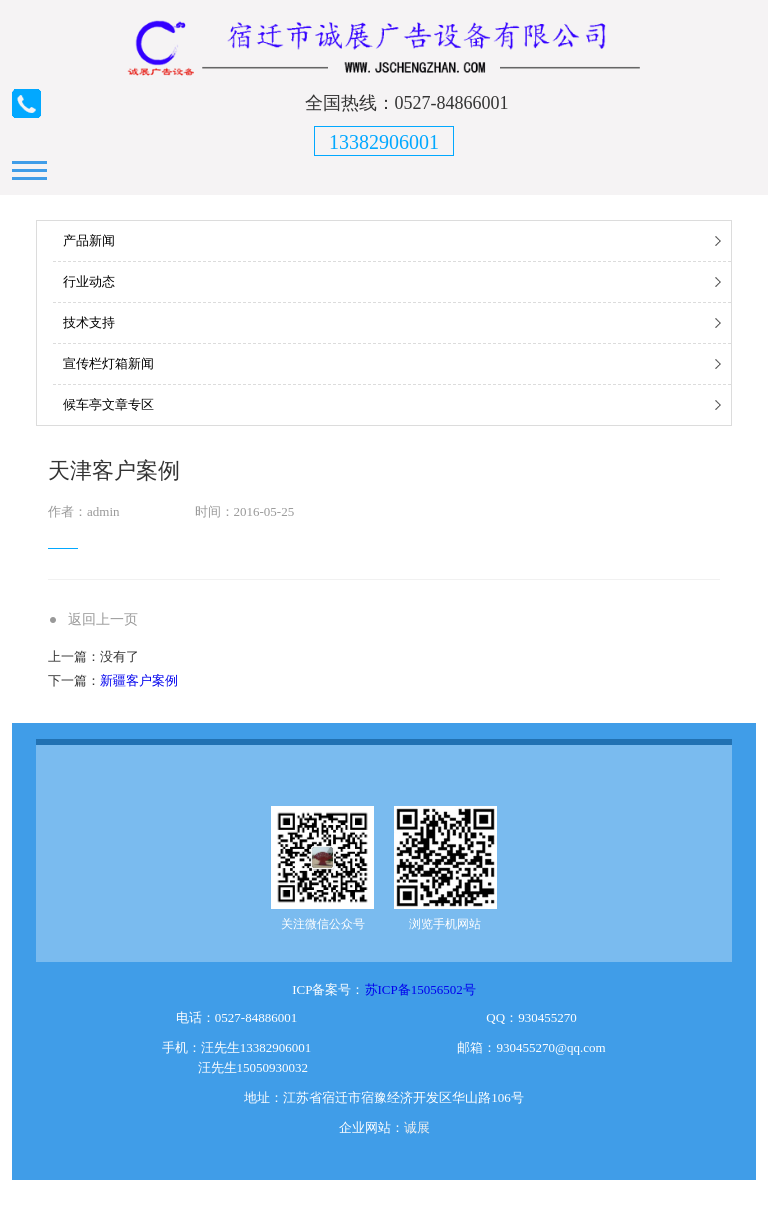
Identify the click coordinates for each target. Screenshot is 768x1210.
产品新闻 (89, 240)
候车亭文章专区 (108, 404)
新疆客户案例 (139, 680)
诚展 (417, 1127)
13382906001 (384, 142)
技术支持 (89, 322)
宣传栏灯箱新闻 (108, 363)
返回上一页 (103, 619)
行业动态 (89, 281)
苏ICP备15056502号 (420, 989)
